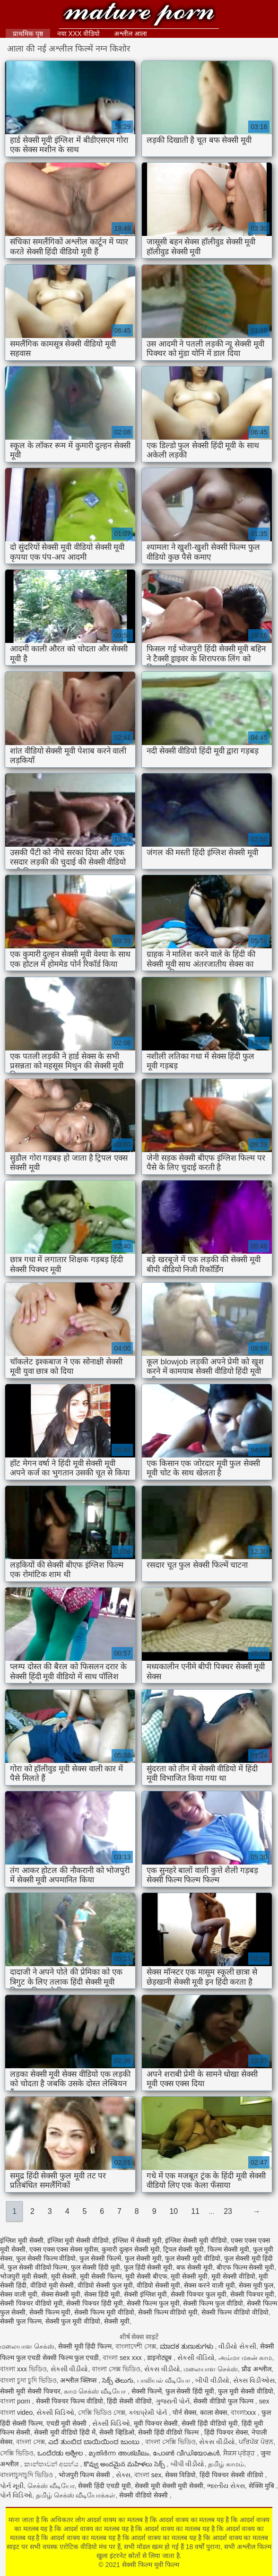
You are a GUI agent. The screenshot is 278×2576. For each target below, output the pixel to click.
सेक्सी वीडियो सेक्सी (144, 2495)
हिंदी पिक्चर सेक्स (226, 2432)
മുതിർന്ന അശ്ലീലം (118, 2453)
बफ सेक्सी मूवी (194, 2267)
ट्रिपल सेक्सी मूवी (183, 2249)
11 (195, 2211)
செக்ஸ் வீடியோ (51, 2485)
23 (228, 2211)
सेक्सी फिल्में (146, 2391)
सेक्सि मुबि (262, 2485)
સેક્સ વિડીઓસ (254, 2380)
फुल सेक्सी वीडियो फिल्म (38, 2267)
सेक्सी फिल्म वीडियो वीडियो (235, 2312)
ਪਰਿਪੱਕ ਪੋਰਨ (256, 2442)
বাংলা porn (16, 2401)
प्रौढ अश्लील (256, 2369)
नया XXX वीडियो (78, 33)
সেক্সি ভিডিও (17, 2453)
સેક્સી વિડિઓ (55, 2412)
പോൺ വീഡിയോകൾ (186, 2453)
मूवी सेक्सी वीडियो (233, 2276)
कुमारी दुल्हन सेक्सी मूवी (131, 2249)
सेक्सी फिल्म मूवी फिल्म (139, 15)
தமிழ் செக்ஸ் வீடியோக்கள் (76, 2495)
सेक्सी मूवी (117, 2321)
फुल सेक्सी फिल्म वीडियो (46, 2258)
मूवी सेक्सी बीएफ (146, 2276)
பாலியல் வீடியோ (164, 2380)
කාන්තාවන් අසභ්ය (52, 2464)
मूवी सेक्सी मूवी (189, 2276)
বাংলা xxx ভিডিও (23, 2369)
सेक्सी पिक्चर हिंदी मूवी (94, 2303)
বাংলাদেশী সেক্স (135, 2346)
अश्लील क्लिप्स (79, 2380)
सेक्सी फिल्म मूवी (50, 2312)
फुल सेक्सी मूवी (143, 2258)
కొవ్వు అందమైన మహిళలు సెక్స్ (125, 2464)
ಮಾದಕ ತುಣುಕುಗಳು (187, 2346)
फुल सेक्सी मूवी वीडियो (192, 2258)
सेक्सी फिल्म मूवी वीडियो (104, 2312)
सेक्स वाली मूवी (18, 2294)
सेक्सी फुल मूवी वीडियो (73, 2321)
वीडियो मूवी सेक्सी (52, 2285)
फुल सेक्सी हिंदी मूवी (95, 2267)
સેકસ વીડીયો (162, 2369)
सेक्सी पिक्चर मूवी (252, 2294)
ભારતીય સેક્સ (226, 2485)
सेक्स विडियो (180, 2475)
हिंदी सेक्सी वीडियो (129, 2401)
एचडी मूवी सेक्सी (67, 2423)
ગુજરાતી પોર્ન (173, 2401)
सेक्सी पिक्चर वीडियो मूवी (31, 2303)
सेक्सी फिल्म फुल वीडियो (213, 2303)
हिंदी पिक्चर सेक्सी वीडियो (232, 2475)
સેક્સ (123, 2475)
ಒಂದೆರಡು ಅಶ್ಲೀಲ (61, 2453)
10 (173, 2211)
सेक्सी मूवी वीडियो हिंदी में (65, 2432)
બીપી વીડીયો (212, 2380)
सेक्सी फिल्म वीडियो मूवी (168, 2312)
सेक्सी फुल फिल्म (21, 2321)
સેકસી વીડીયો (69, 2369)
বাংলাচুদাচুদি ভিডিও (27, 2475)
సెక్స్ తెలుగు (117, 2380)
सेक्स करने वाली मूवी (209, 2285)
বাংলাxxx (244, 2412)
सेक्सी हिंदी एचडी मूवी (104, 2485)
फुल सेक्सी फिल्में (100, 2258)
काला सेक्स (213, 2412)
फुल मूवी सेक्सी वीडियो (245, 2391)
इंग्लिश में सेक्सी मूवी (137, 2240)
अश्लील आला (130, 33)
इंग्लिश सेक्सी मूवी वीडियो (196, 2240)
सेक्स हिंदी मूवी (102, 2294)
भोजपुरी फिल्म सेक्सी (86, 2475)
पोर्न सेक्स (184, 2412)
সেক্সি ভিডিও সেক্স (101, 2412)
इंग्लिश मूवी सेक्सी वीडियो (78, 2240)
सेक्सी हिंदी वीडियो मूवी (210, 2423)
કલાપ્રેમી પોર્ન (149, 2412)
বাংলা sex (148, 2475)
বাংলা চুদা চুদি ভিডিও (28, 2380)
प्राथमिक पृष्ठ (28, 33)
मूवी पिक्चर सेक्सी (156, 2423)
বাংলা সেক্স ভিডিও (116, 2369)
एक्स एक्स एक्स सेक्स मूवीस (63, 2249)
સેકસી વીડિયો (196, 2357)
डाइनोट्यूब (160, 2357)
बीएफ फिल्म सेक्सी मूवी (246, 2267)
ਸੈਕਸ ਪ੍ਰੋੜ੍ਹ (240, 2453)
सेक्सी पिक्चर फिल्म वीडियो (70, 2401)
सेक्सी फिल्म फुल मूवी (153, 2303)
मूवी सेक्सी (64, 2276)
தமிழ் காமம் (226, 2464)
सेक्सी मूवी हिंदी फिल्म (85, 2346)
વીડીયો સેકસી (237, 2346)
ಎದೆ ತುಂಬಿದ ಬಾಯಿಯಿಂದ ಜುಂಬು (94, 2442)
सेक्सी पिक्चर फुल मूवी (198, 2294)
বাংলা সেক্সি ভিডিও (170, 2442)
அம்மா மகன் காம (245, 2357)
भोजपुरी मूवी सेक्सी (23, 2276)
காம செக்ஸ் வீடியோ (96, 2391)
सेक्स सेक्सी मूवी (61, 2294)
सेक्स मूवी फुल (256, 2285)
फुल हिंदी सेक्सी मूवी (148, 2267)
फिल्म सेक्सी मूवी (228, 2249)
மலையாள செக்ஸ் (27, 2346)
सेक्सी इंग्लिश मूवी (145, 2294)
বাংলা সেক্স (30, 2442)
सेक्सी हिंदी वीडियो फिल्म (169, 2432)
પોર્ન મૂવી (12, 2485)
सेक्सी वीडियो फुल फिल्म (224, 2401)
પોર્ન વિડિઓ (16, 2495)
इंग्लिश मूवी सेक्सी (21, 2240)
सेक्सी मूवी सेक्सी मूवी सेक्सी (169, 2485)
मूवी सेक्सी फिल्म (101, 2276)
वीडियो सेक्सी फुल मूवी (105, 2285)
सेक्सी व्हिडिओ (116, 2432)
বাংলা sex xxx (123, 2357)
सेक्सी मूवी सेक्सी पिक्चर (30, 2391)
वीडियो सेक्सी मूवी (159, 2285)
